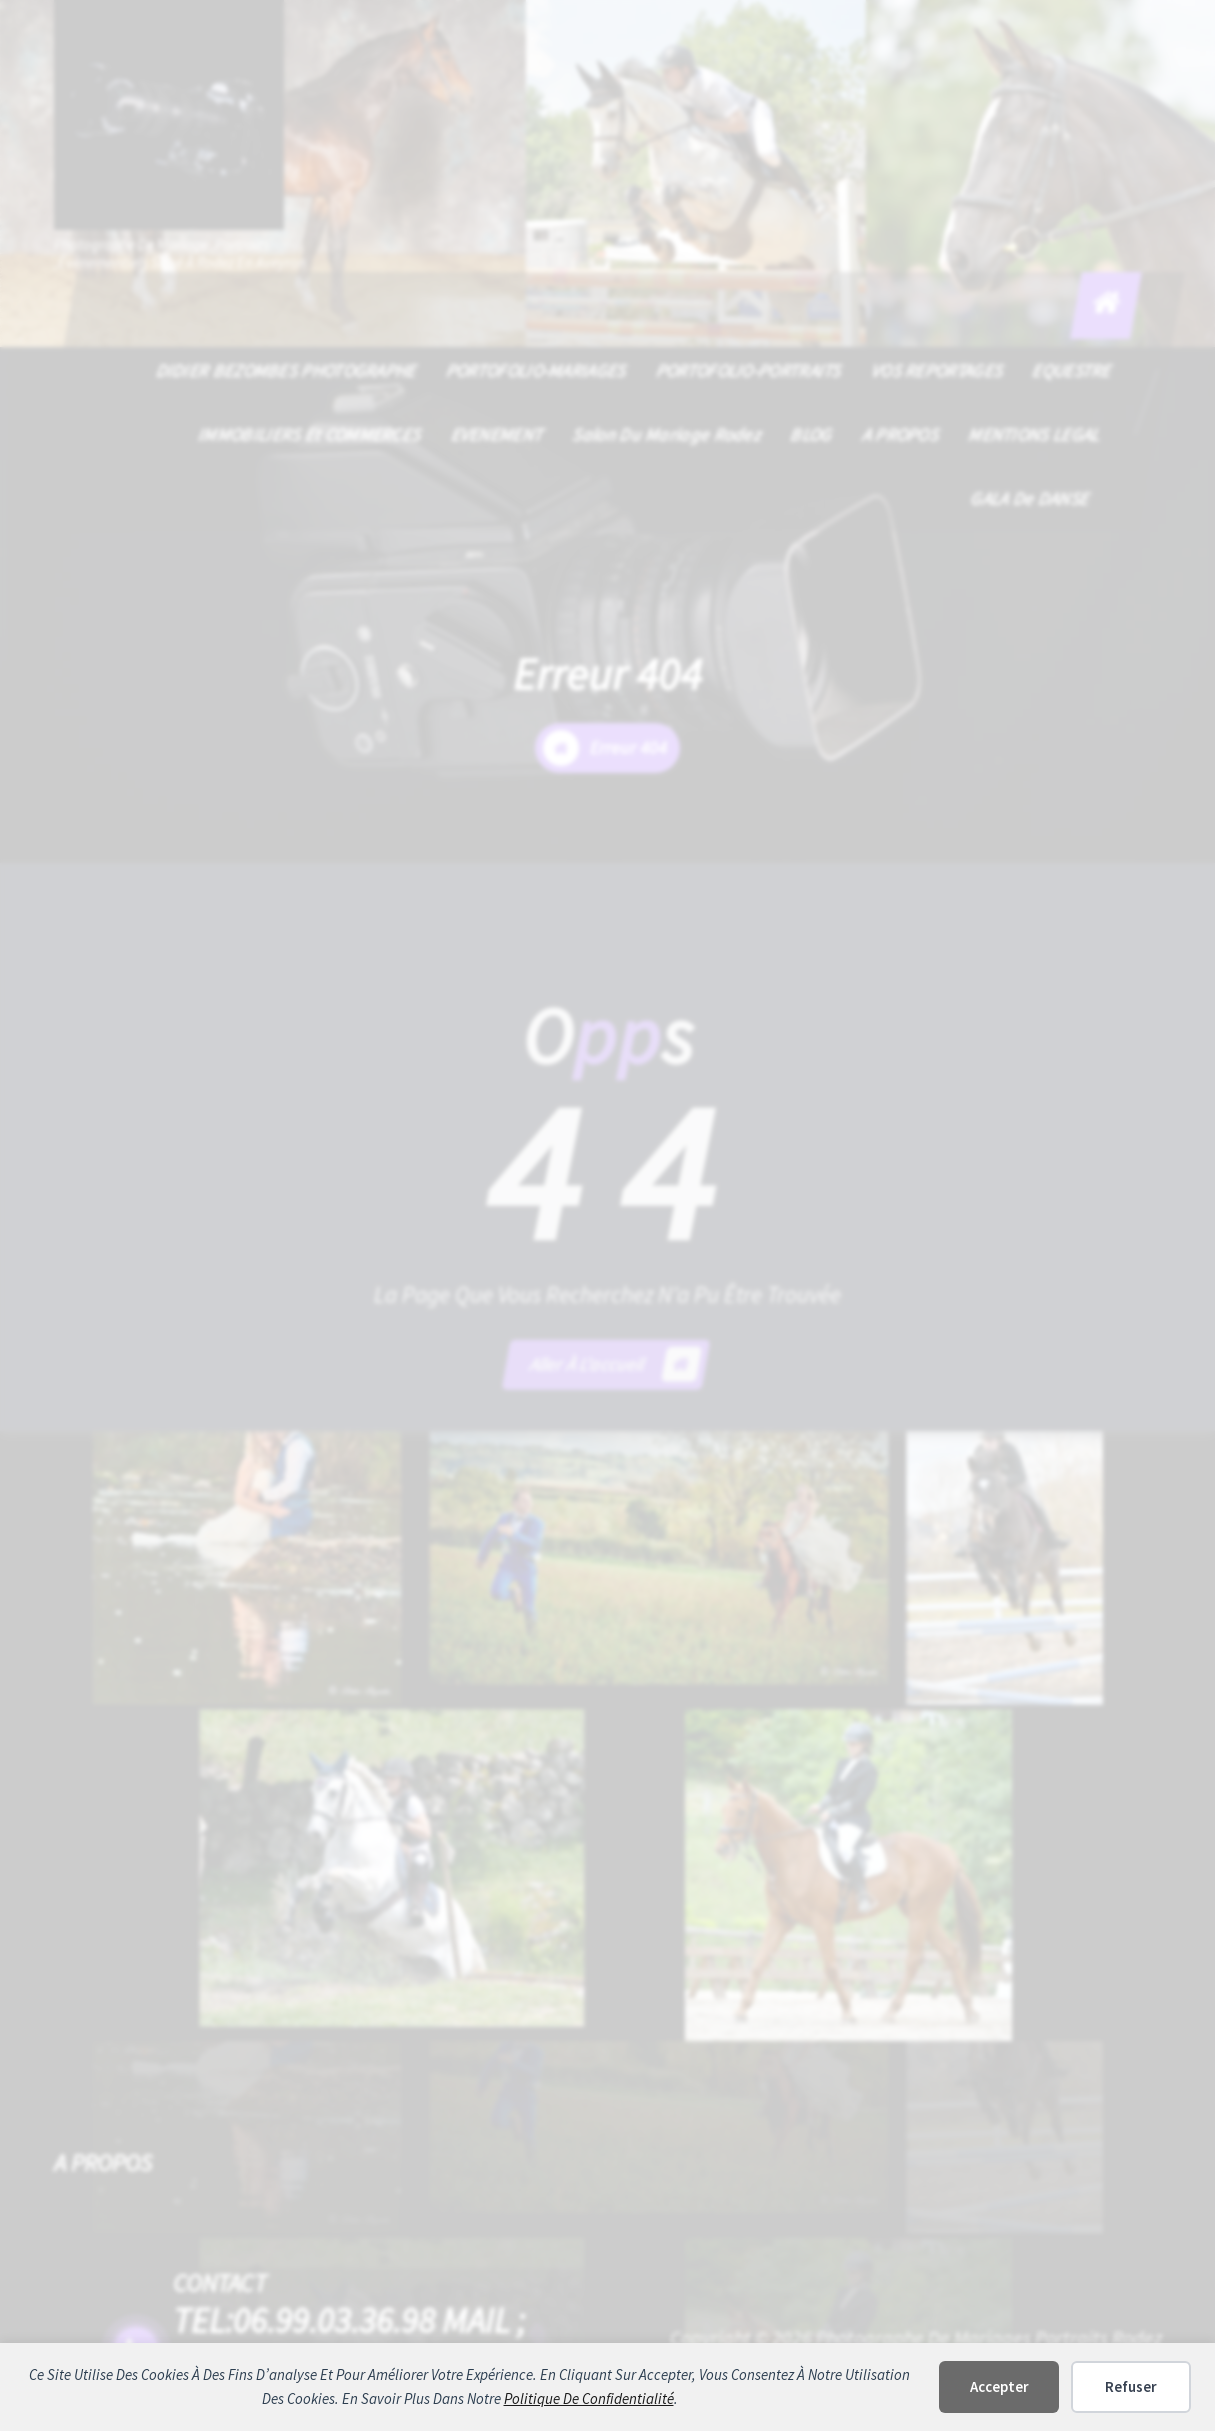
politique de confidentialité (589, 2398)
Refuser (1131, 2386)
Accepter (999, 2386)
